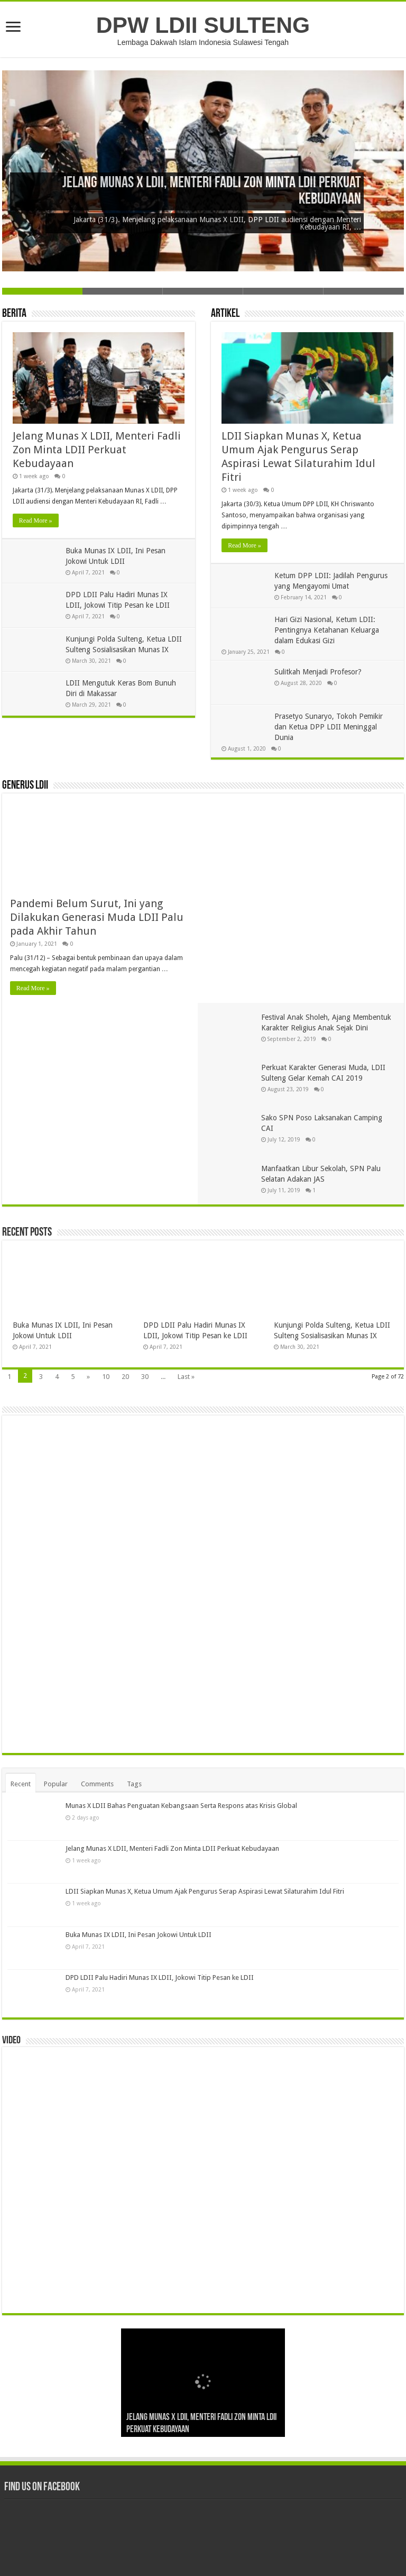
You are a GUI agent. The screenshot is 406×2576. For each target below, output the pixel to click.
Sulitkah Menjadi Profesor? (318, 672)
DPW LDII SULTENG (203, 25)
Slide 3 (203, 291)
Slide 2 (122, 291)
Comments (97, 1669)
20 (125, 1180)
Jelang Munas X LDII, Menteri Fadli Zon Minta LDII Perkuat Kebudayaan (97, 450)
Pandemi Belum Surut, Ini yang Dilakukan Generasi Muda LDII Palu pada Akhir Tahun (96, 917)
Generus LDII (25, 786)
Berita (14, 314)
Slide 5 (364, 291)
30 (145, 1180)
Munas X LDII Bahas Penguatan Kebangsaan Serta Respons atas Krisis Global (181, 1691)
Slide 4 (283, 291)
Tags (134, 1669)
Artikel (225, 314)
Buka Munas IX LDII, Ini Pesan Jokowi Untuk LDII (138, 1819)
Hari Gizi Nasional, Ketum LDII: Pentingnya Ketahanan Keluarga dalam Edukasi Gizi (326, 630)
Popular (56, 1669)
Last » (186, 1180)
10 (105, 1180)
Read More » (35, 520)
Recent (21, 1669)
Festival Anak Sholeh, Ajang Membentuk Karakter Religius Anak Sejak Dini (325, 819)
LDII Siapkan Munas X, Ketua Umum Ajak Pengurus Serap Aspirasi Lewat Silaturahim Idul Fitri (205, 1776)
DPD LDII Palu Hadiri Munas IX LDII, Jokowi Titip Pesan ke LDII (160, 1862)
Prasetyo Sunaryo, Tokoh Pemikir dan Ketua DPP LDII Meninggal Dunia (328, 727)
